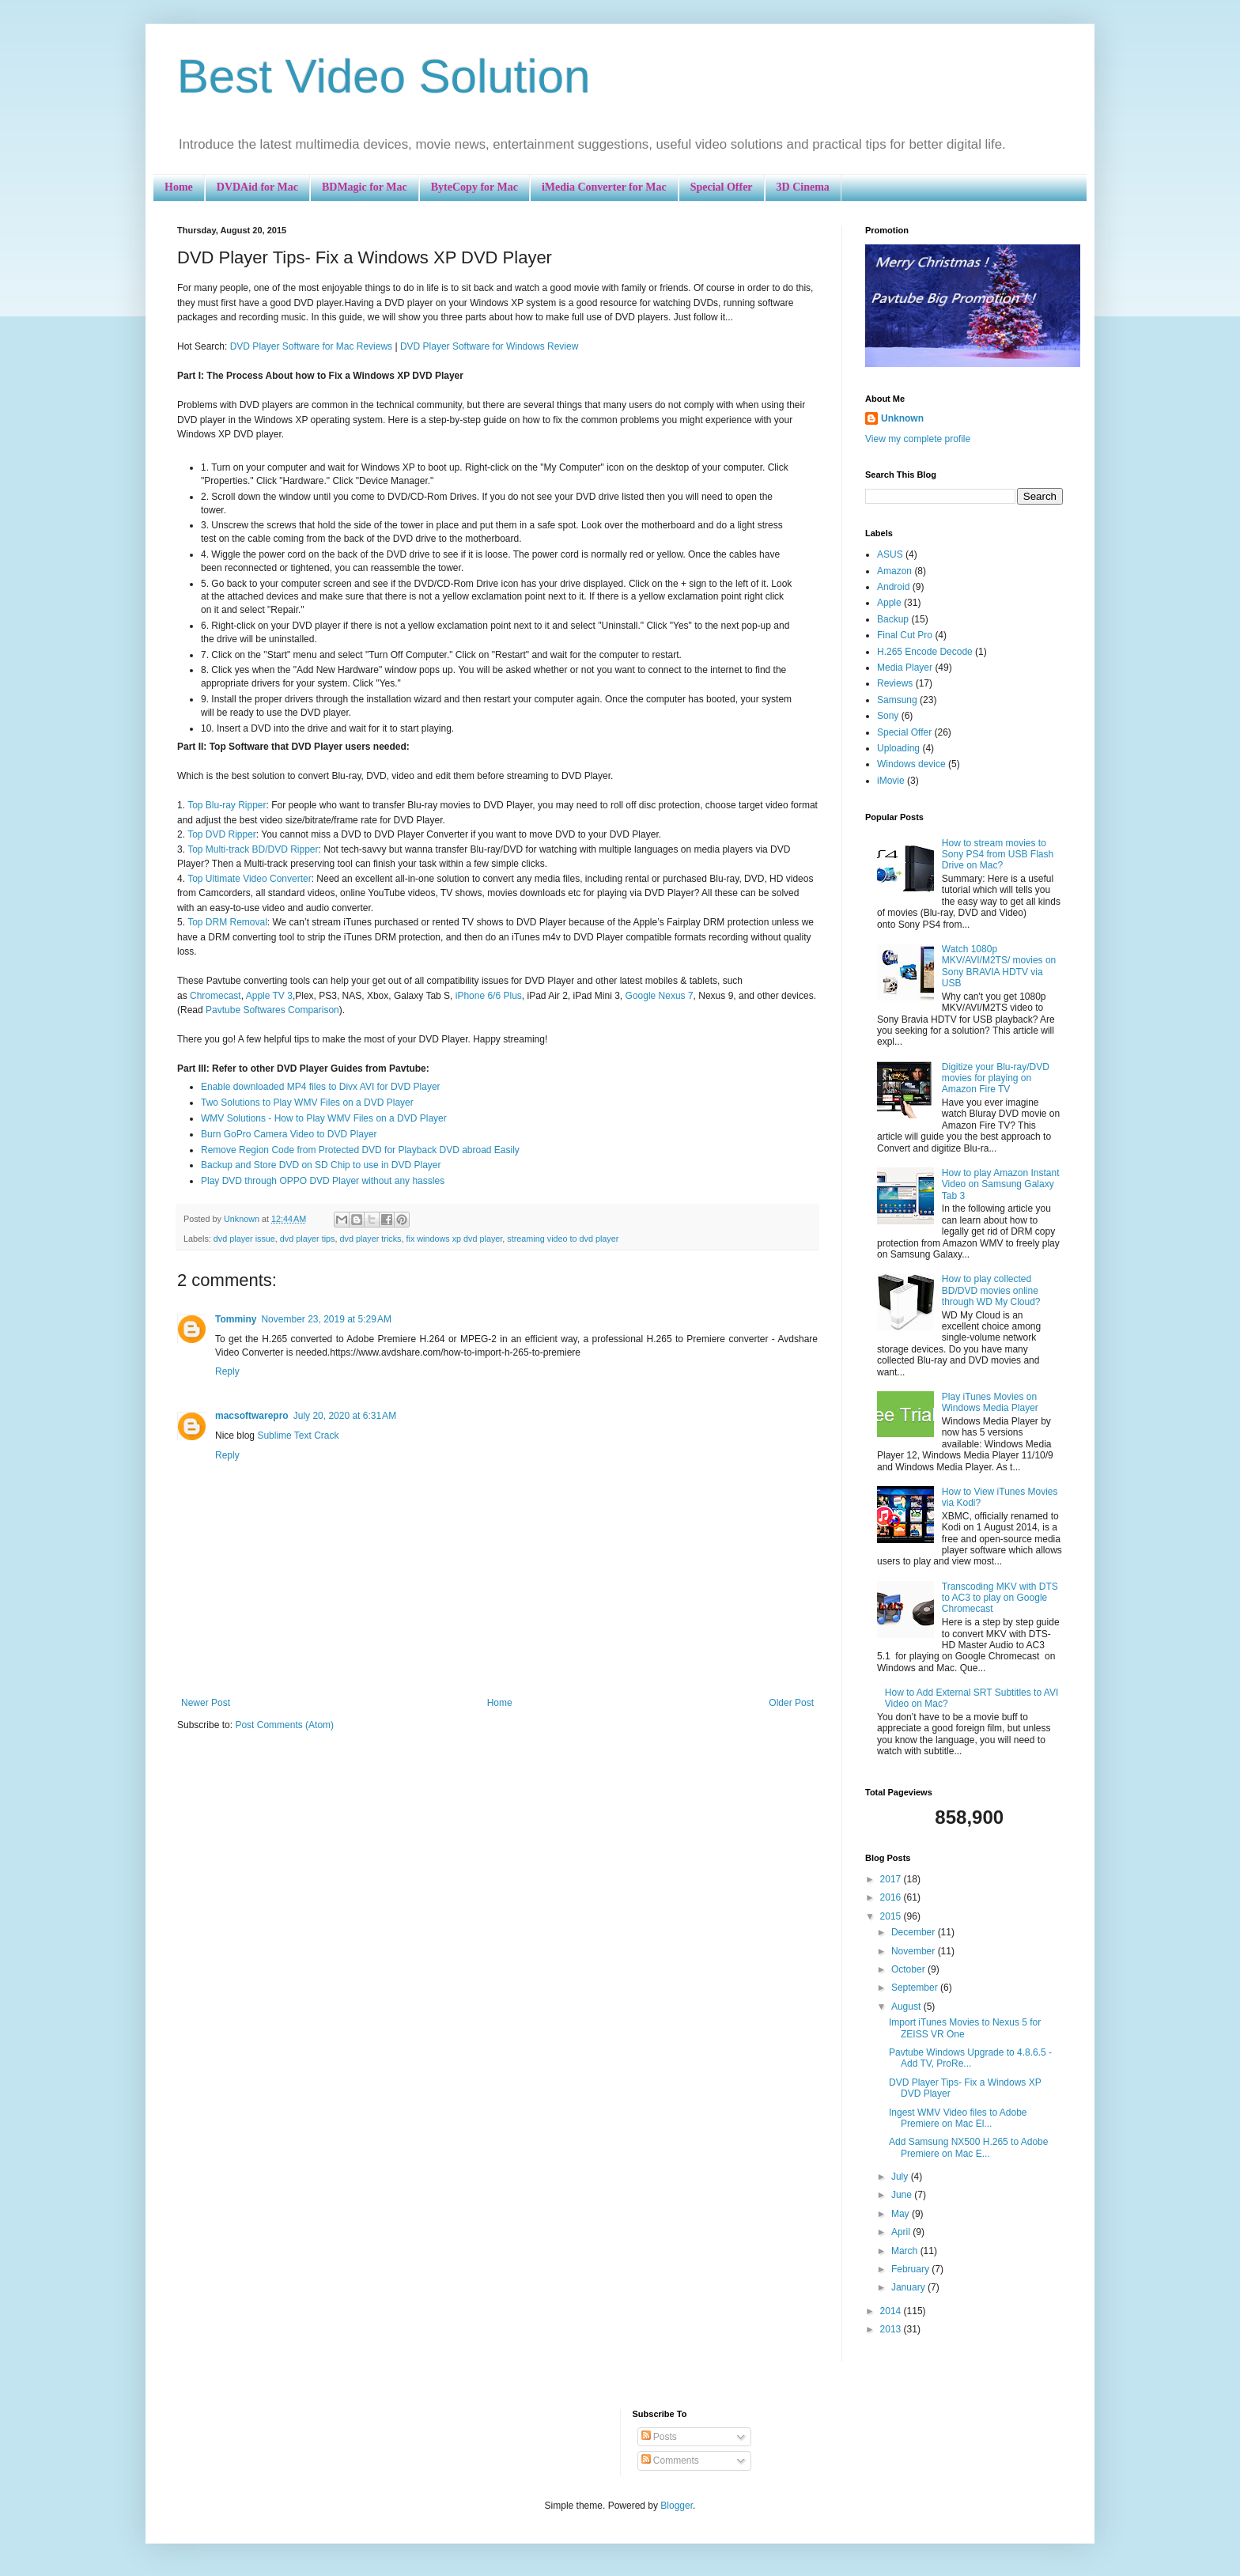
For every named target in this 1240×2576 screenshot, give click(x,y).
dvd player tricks (370, 1238)
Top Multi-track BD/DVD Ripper (252, 849)
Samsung (897, 699)
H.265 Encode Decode (925, 651)
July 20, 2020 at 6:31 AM (344, 1415)
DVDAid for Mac (257, 187)
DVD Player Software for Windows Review (489, 346)
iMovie (891, 780)
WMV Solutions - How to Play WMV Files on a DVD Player (324, 1118)
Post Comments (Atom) (284, 1725)
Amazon (894, 571)
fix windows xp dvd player (454, 1238)
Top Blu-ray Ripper (226, 805)
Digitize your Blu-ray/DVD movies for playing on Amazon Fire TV (995, 1078)
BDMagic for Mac (364, 187)
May (901, 2213)
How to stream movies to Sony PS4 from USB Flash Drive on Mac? (997, 855)
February (911, 2269)
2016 (892, 1897)
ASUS (890, 554)
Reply (227, 1371)
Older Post (791, 1702)
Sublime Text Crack (297, 1435)
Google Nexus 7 (660, 995)
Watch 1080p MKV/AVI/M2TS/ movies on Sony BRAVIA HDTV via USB (999, 966)
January (909, 2287)
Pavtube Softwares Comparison (272, 1010)
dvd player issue (244, 1238)
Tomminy (235, 1319)
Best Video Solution (384, 76)
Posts (659, 2436)
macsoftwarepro (252, 1415)
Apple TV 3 (269, 995)
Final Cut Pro (904, 635)
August (907, 2006)
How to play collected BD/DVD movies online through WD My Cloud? (991, 1290)
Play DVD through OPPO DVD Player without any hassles (322, 1180)
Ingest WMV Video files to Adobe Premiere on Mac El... (958, 2118)
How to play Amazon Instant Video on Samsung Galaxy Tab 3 (1001, 1184)
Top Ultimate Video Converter (249, 878)
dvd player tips (307, 1238)
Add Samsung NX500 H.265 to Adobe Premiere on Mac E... (968, 2147)
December (914, 1932)
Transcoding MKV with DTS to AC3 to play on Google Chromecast (1000, 1598)
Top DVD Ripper (221, 834)
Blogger (676, 2505)
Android (893, 586)
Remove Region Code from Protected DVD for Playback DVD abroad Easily (360, 1150)
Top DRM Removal (227, 922)
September (915, 1987)
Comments (670, 2460)
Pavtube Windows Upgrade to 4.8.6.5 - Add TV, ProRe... (970, 2058)
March (906, 2250)
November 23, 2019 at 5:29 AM (326, 1319)
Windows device (911, 764)
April (902, 2231)
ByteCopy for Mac (474, 187)
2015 (892, 1916)
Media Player (904, 667)
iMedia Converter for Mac (604, 187)
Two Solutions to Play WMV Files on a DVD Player (307, 1102)
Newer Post (205, 1702)
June (902, 2194)
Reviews (895, 683)
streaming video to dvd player (562, 1238)
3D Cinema (803, 187)
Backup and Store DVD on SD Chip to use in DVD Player (320, 1165)
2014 (892, 2311)
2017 (892, 1879)
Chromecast (215, 995)
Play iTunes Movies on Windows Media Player (990, 1402)
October (909, 1969)
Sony (887, 715)
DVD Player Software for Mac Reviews (311, 346)
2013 (892, 2329)
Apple (889, 602)
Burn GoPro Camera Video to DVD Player (289, 1134)
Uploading (898, 748)
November (914, 1951)
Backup (893, 619)
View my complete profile (917, 438)
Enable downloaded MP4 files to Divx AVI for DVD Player (320, 1086)
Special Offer (721, 187)
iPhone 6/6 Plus (489, 995)
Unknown (902, 418)
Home (178, 187)
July (901, 2176)
